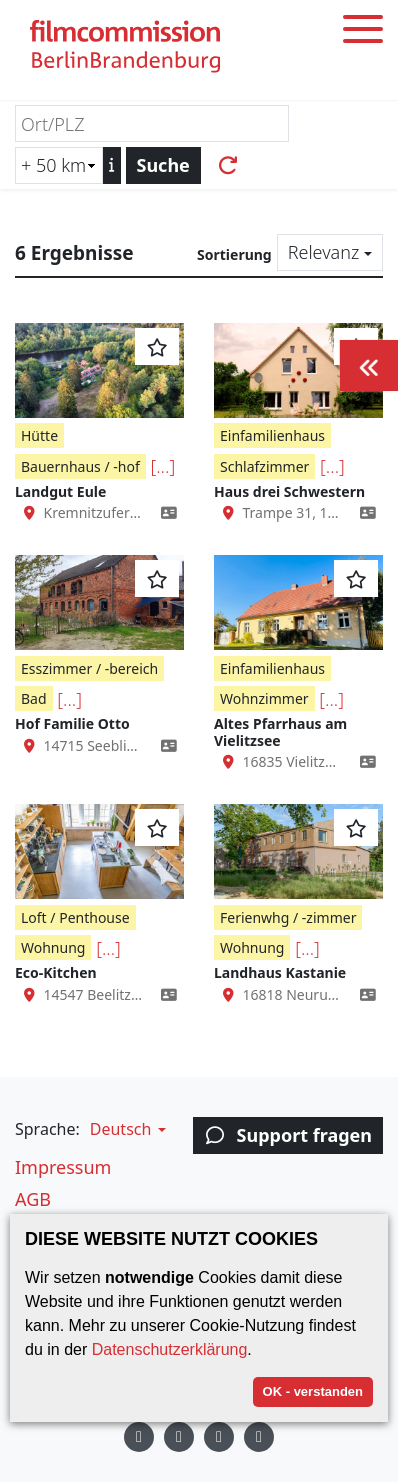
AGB (33, 1199)
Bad (34, 698)
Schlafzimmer (264, 466)
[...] (162, 466)
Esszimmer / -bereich (89, 668)
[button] (125, 1129)
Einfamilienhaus (272, 435)
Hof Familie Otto (72, 723)
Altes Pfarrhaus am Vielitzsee (280, 732)
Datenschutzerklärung (170, 1349)
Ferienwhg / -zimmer (288, 917)
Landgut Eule (60, 491)
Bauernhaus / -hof (80, 466)
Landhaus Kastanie (280, 972)
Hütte (39, 435)
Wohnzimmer (264, 698)
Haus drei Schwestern (289, 491)
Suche (163, 165)
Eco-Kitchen (56, 972)
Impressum (63, 1167)
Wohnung (53, 947)
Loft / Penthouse (75, 917)
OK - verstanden (313, 1391)
